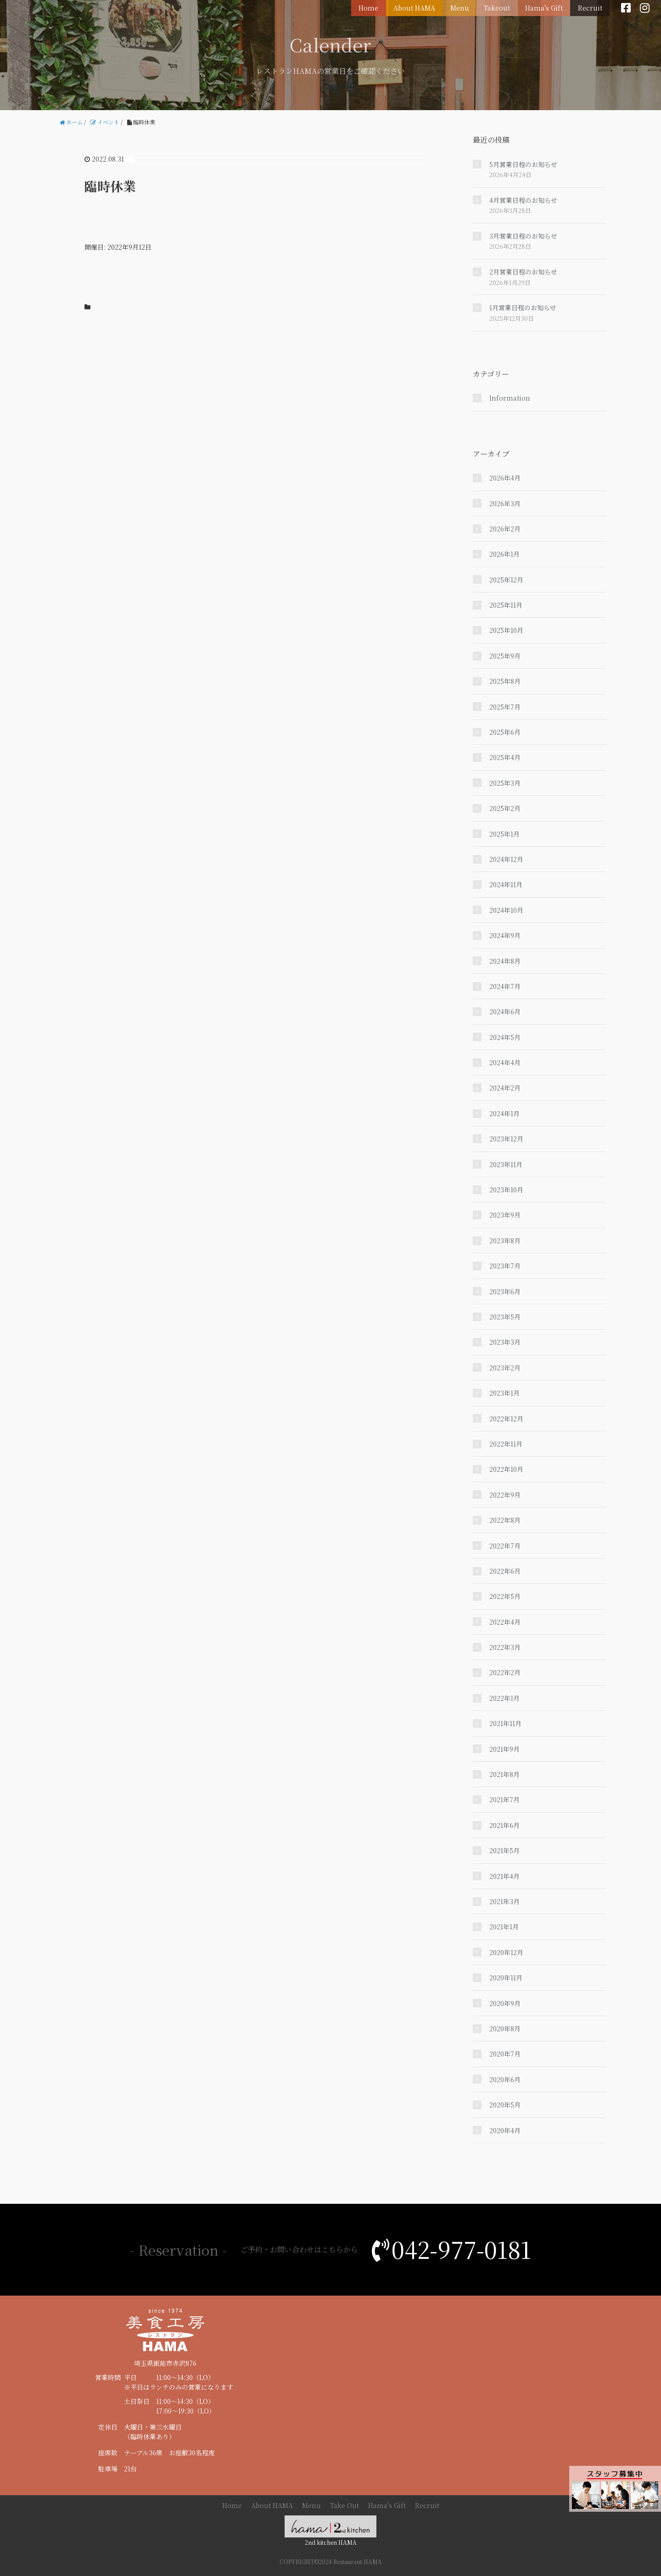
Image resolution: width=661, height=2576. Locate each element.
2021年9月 (504, 1749)
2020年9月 (505, 2003)
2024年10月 (506, 910)
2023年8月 (505, 1240)
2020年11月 (505, 1977)
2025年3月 (505, 783)
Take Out (344, 2505)
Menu (463, 7)
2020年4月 (505, 2130)
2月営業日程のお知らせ (523, 271)
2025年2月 (505, 808)
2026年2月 (505, 528)
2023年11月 (505, 1164)
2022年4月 (505, 1621)
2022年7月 (505, 1545)
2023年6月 (505, 1291)
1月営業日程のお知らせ (522, 307)
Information (509, 397)
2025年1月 (504, 833)
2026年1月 (504, 554)
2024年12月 (506, 859)
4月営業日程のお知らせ (523, 200)
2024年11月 (505, 884)
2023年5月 (505, 1316)
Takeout (500, 7)
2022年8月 (505, 1520)
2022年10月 (506, 1469)
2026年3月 (505, 503)
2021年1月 (504, 1926)
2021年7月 (504, 1799)
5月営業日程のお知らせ (523, 164)
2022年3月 (505, 1647)
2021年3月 (504, 1901)
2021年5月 (504, 1850)
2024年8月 (505, 961)
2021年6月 (504, 1825)
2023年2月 (505, 1367)
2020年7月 (505, 2053)
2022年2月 (505, 1672)
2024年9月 (505, 935)
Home (375, 7)
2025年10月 (506, 630)
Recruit (590, 7)
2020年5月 (505, 2104)
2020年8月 (505, 2028)
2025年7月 (505, 706)
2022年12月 (506, 1418)
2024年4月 (505, 1062)
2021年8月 (504, 1774)
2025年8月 (505, 681)
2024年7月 (505, 986)
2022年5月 (505, 1596)
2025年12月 (506, 579)
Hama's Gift (546, 7)
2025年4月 (505, 757)
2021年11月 (505, 1723)
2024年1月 (504, 1113)
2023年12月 (506, 1138)
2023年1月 (504, 1392)
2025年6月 (505, 732)
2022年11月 (505, 1443)
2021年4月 (504, 1876)
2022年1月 (504, 1698)
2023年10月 (506, 1189)
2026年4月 (505, 477)
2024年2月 (505, 1087)
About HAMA (420, 7)
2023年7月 (505, 1265)
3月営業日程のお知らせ (523, 235)
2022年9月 (505, 1494)
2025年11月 (505, 604)
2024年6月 (505, 1011)
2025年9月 (505, 655)
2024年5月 (505, 1037)
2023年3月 (505, 1342)
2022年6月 (505, 1571)
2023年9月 (505, 1214)
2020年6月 (505, 2079)
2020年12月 (506, 1952)
